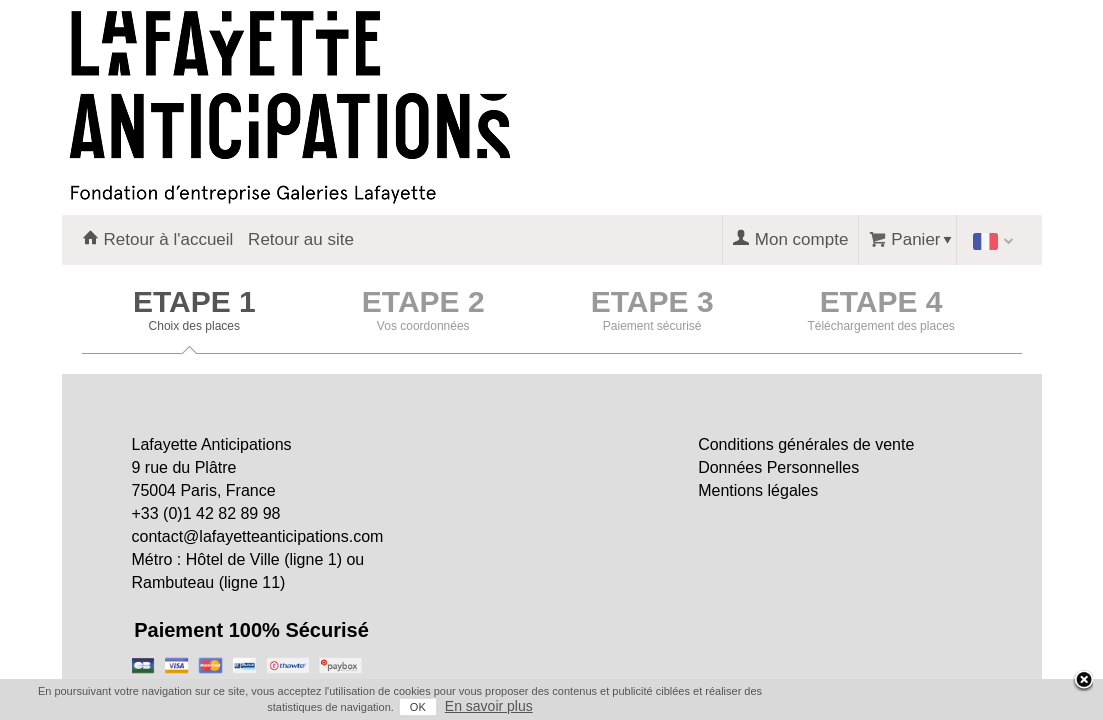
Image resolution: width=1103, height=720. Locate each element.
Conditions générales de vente (806, 444)
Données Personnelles (778, 467)
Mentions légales (758, 490)
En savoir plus (1004, 706)
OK (933, 707)
